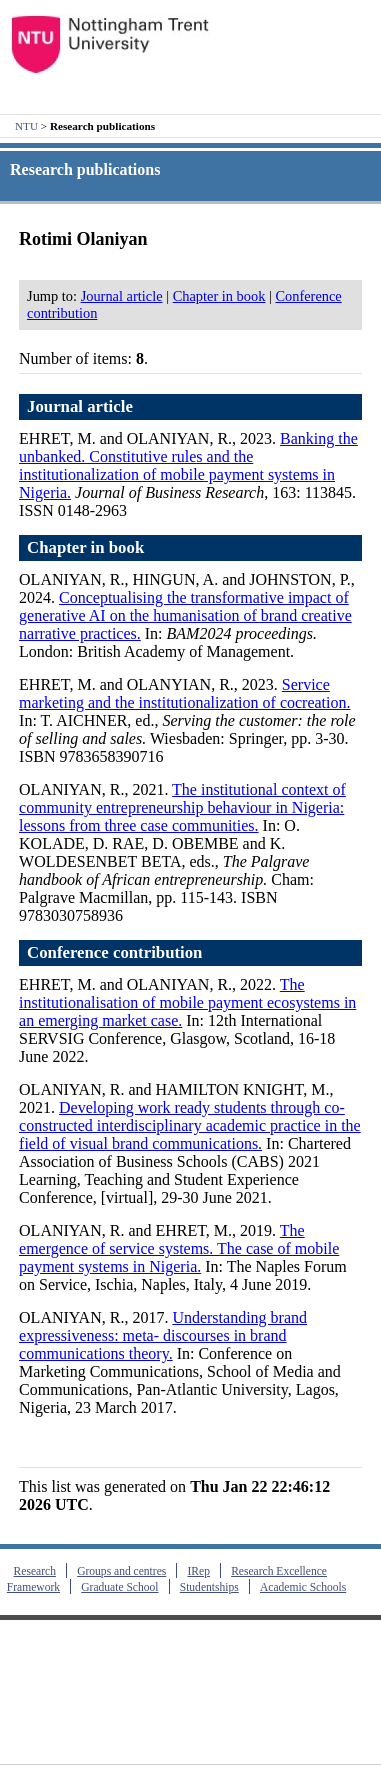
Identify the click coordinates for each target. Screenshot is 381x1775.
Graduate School (119, 1587)
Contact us (43, 1736)
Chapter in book (219, 296)
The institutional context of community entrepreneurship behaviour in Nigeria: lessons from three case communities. (182, 807)
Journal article (122, 296)
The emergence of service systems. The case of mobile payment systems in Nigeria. (179, 1248)
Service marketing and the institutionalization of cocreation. (184, 693)
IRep (198, 1571)
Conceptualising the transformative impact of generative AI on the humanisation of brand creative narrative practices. (185, 615)
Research (35, 1571)
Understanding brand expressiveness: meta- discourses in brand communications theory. (163, 1335)
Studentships (209, 1587)
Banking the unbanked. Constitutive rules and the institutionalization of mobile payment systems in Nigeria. (188, 465)
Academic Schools (303, 1587)
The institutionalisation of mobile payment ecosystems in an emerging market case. (187, 1002)
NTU (26, 126)
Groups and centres (121, 1571)
